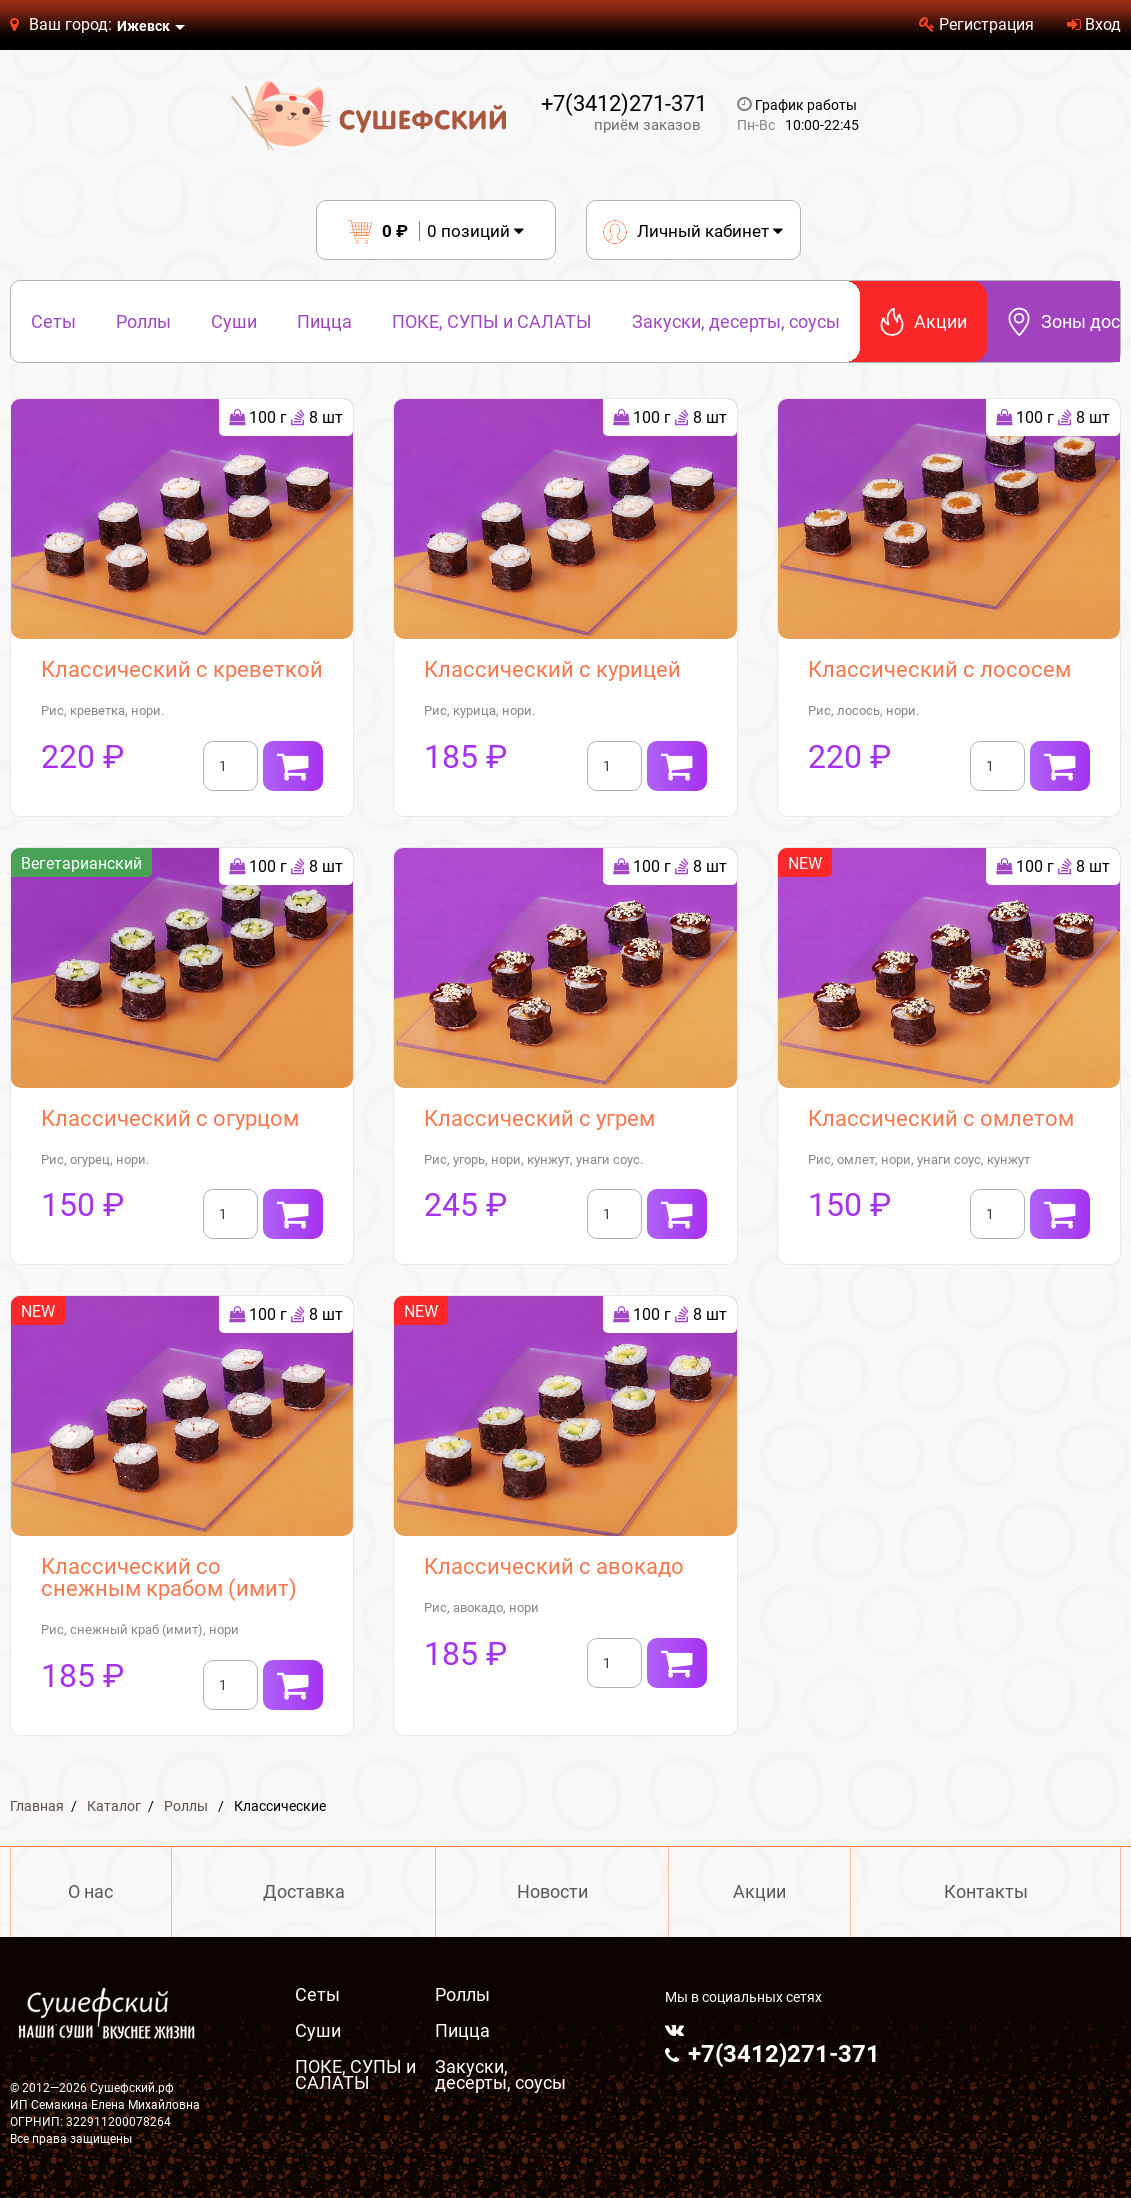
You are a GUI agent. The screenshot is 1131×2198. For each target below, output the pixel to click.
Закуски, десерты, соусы (736, 321)
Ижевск (143, 26)
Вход (1094, 24)
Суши (234, 321)
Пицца (324, 321)
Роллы (143, 321)
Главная (37, 1806)
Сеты (53, 321)
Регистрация (976, 24)
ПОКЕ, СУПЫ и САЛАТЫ (492, 321)
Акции (923, 321)
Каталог (114, 1806)
